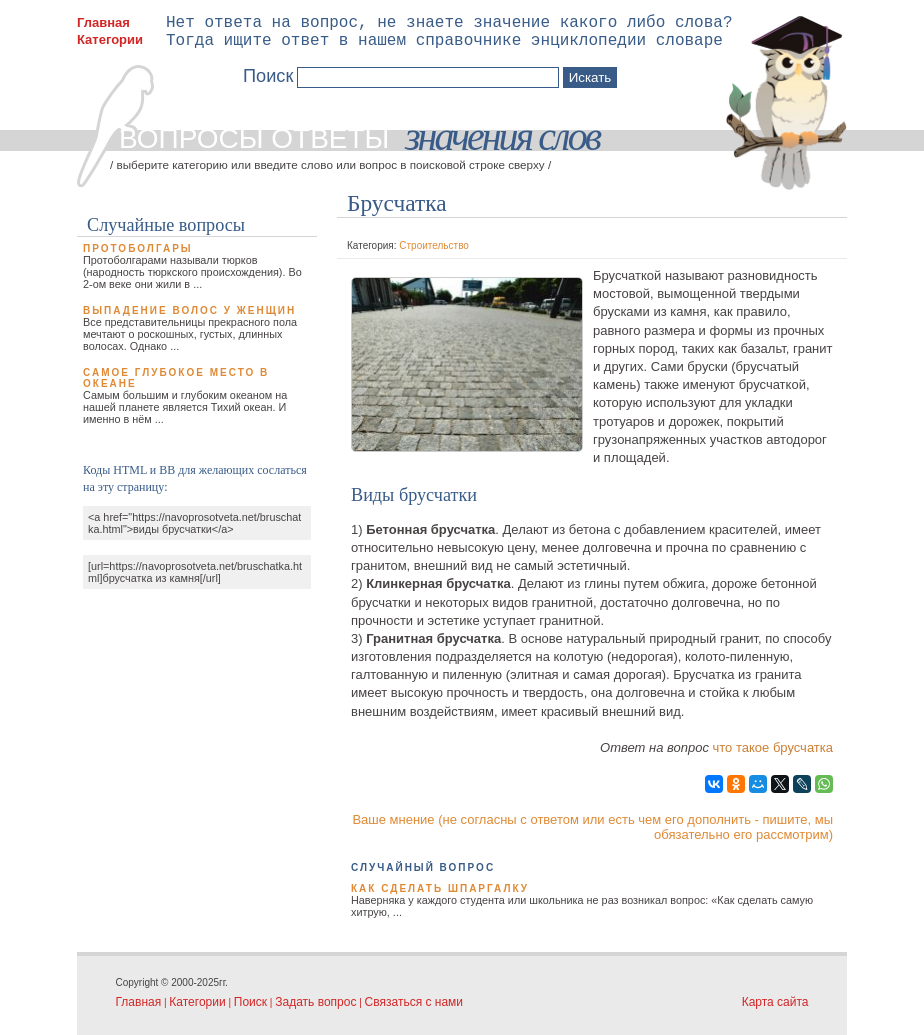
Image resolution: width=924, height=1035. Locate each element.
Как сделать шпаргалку (440, 888)
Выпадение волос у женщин (189, 310)
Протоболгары (138, 248)
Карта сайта (775, 1002)
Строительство (434, 245)
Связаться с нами (414, 1002)
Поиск (250, 1002)
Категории (110, 39)
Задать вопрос (315, 1002)
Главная (103, 22)
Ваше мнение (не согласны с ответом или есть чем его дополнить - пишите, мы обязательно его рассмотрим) (592, 827)
